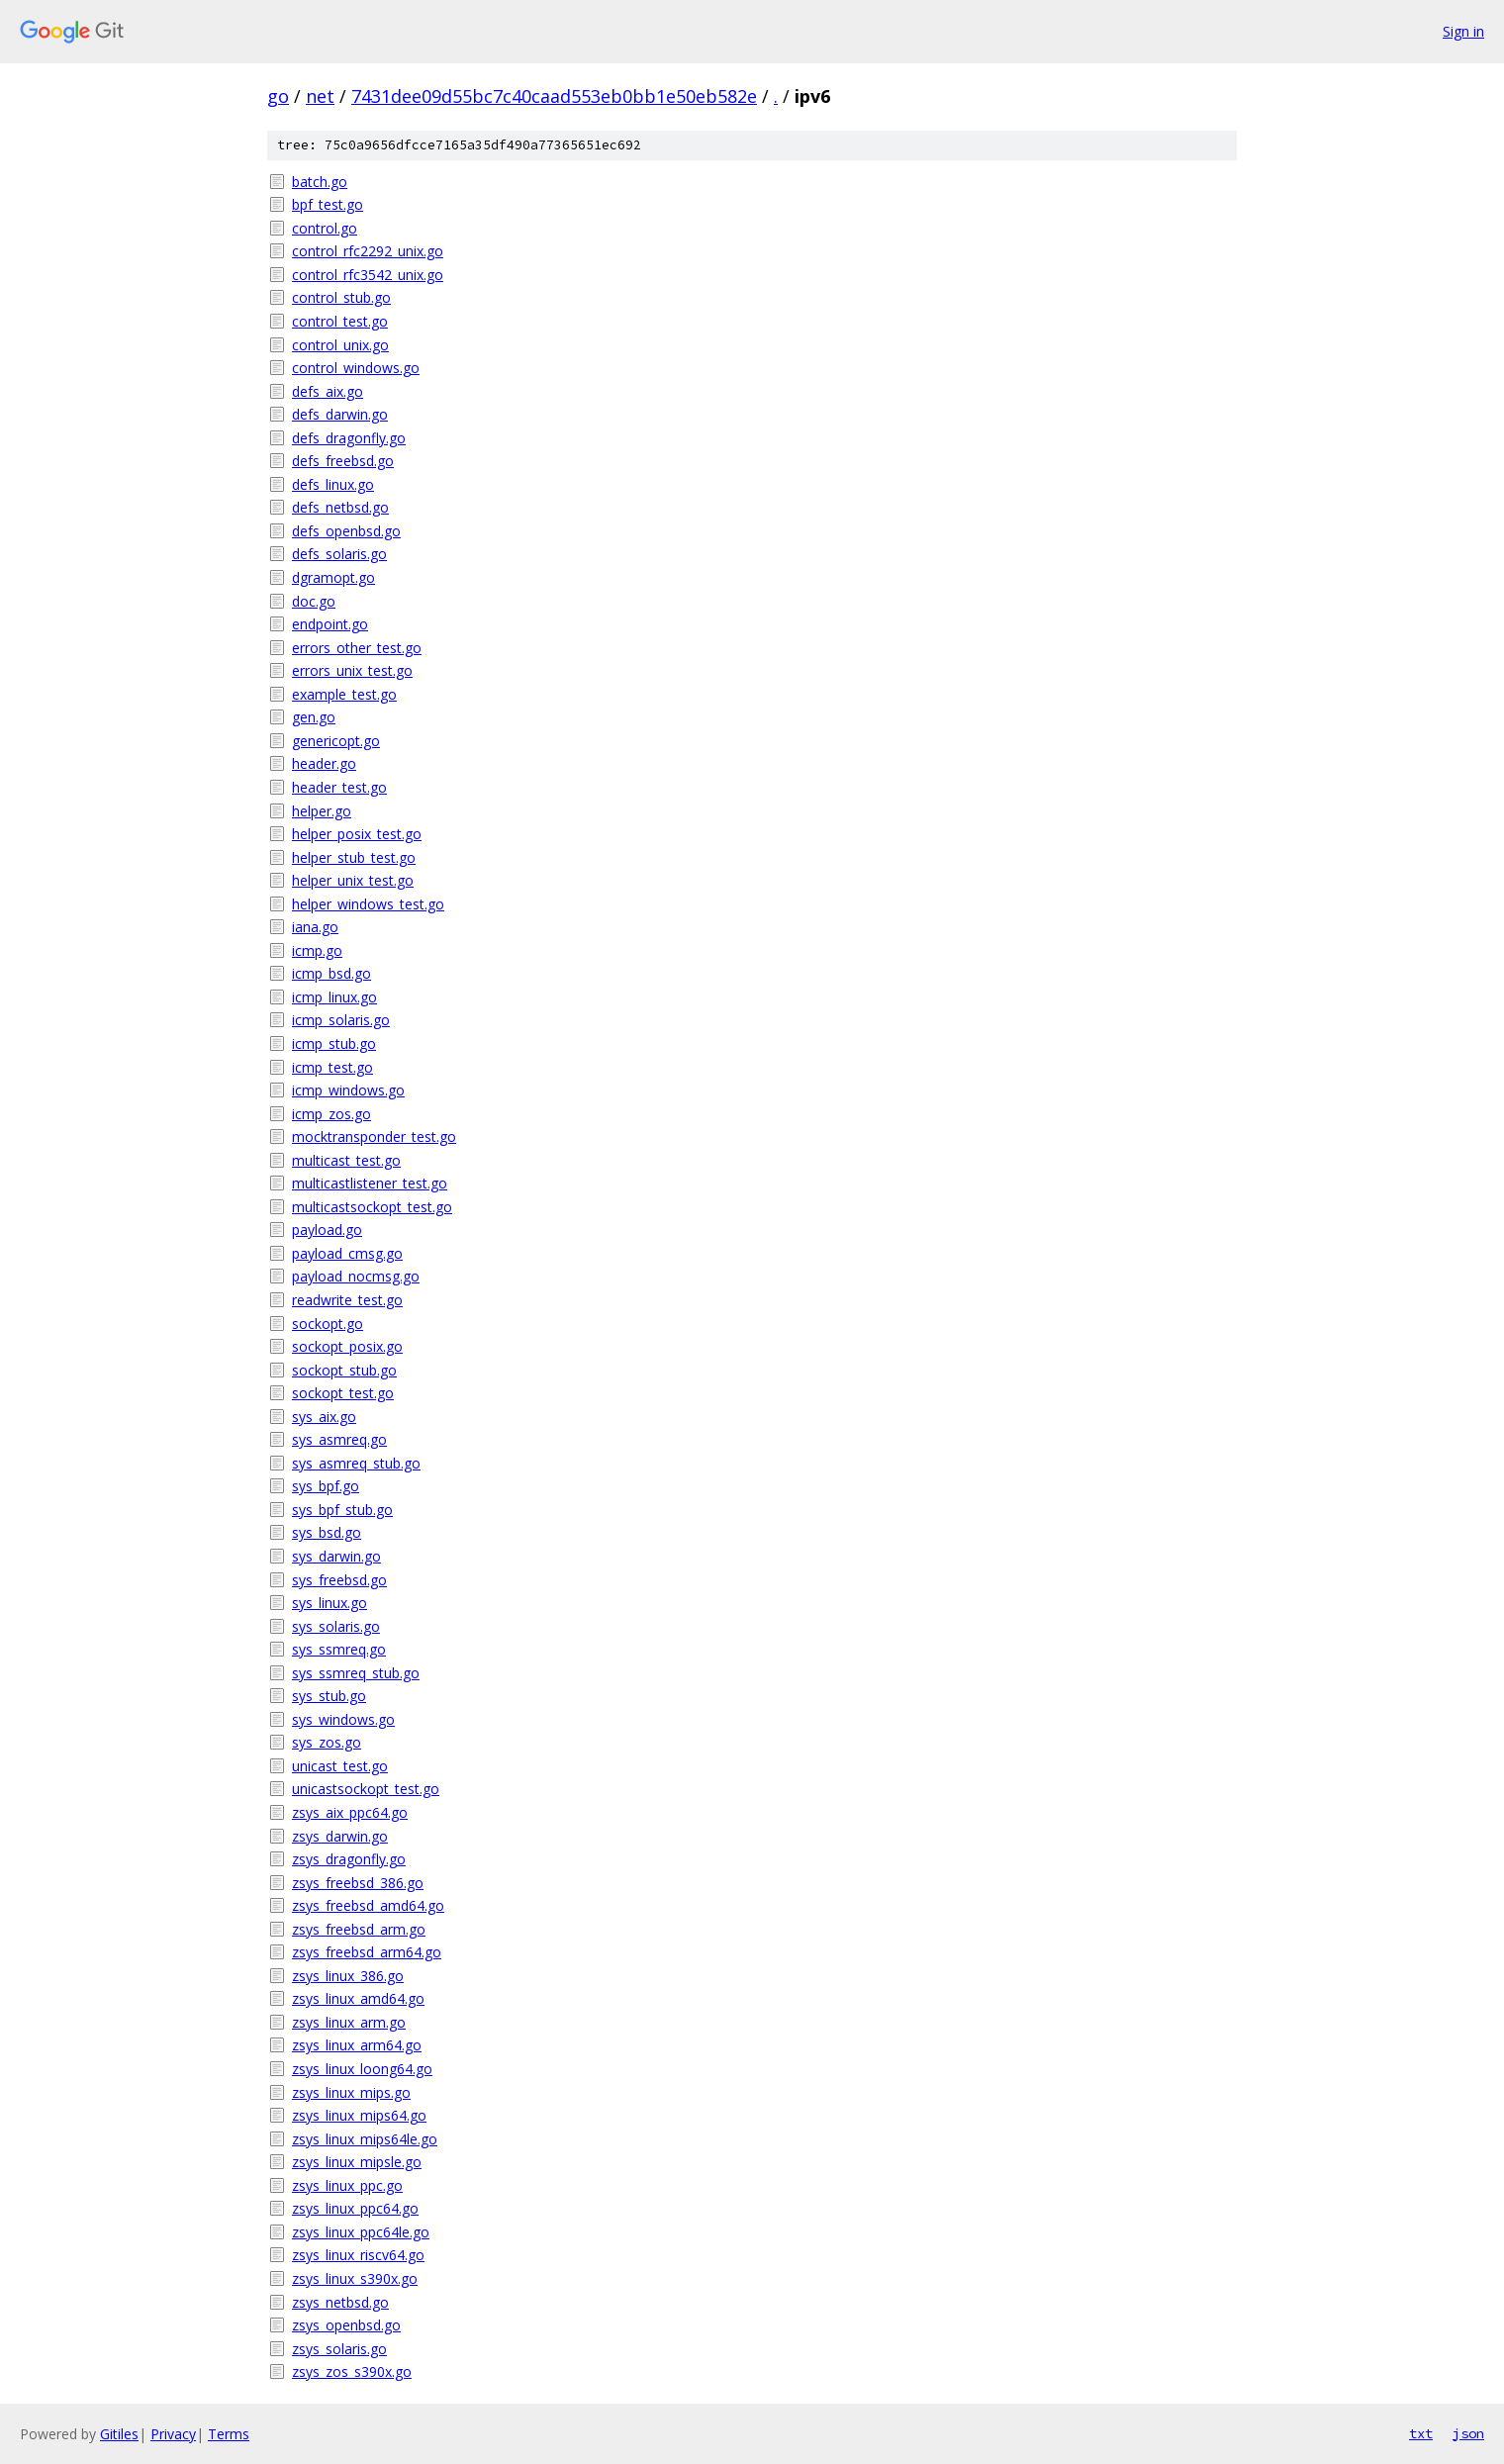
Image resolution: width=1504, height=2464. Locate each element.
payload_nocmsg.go (356, 1276)
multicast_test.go (346, 1160)
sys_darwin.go (336, 1556)
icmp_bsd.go (331, 973)
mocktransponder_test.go (374, 1136)
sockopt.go (327, 1323)
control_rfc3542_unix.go (367, 274)
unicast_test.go (340, 1765)
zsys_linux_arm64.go (357, 2045)
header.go (324, 763)
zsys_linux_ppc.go (347, 2185)
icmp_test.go (332, 1067)
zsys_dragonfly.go (349, 1858)
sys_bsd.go (326, 1532)
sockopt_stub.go (344, 1370)
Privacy (173, 2433)
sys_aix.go (324, 1416)
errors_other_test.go (357, 647)
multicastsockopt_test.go (372, 1206)
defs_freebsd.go (343, 460)
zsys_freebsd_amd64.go (368, 1905)
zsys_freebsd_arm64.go (366, 1952)
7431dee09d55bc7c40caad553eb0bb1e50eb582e (554, 96)
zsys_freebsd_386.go (357, 1882)
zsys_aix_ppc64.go (350, 1812)
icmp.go (317, 950)
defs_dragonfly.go (349, 437)
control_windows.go (356, 367)
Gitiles (119, 2433)
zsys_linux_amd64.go (358, 1998)
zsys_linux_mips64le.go (364, 2139)
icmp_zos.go (331, 1113)
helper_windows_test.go (368, 904)
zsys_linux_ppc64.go (355, 2208)
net (320, 96)
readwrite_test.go (347, 1299)
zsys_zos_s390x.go (352, 2371)
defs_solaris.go (339, 553)
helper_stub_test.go (354, 857)
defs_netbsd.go (340, 507)
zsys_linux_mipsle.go (357, 2161)
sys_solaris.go (336, 1626)
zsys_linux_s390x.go (355, 2278)
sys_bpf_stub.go (342, 1509)
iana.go (315, 926)
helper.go (321, 811)
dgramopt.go (333, 577)
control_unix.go (340, 344)
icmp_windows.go (348, 1090)
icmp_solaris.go (341, 1019)
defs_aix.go (327, 391)
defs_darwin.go (340, 414)
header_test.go (339, 787)
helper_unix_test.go (353, 880)
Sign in (1463, 31)
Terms (228, 2433)
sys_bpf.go (325, 1485)
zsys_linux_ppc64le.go (360, 2232)
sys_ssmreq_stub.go (356, 1672)
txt (1421, 2433)
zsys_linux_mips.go (351, 2092)
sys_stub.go (329, 1695)
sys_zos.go (326, 1742)
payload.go (327, 1229)
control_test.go (340, 321)
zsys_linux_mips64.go (359, 2115)
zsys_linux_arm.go (349, 2022)
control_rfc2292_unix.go (367, 250)
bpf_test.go (327, 204)
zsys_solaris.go (339, 2348)
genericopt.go (336, 740)
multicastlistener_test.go (369, 1183)
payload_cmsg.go (347, 1253)
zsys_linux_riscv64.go (358, 2254)
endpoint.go (330, 624)
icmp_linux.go (334, 997)
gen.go (313, 717)
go (278, 96)
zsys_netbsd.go (340, 2302)
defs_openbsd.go (346, 530)
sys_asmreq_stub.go (356, 1463)
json (1468, 2433)
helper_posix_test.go (357, 833)
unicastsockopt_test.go (365, 1788)
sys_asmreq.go (339, 1439)
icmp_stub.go (334, 1043)
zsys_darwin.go (340, 1836)
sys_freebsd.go (339, 1579)
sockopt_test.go (343, 1392)
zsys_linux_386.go (348, 1975)
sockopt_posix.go (347, 1346)
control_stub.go (341, 297)
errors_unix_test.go (352, 670)
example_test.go (344, 694)
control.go (324, 228)
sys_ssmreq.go (339, 1649)
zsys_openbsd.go (346, 2325)
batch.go (319, 181)
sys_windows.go (343, 1719)
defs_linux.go (333, 484)
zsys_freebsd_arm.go (358, 1929)
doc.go (313, 601)
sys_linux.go (329, 1602)
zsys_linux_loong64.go (362, 2068)
